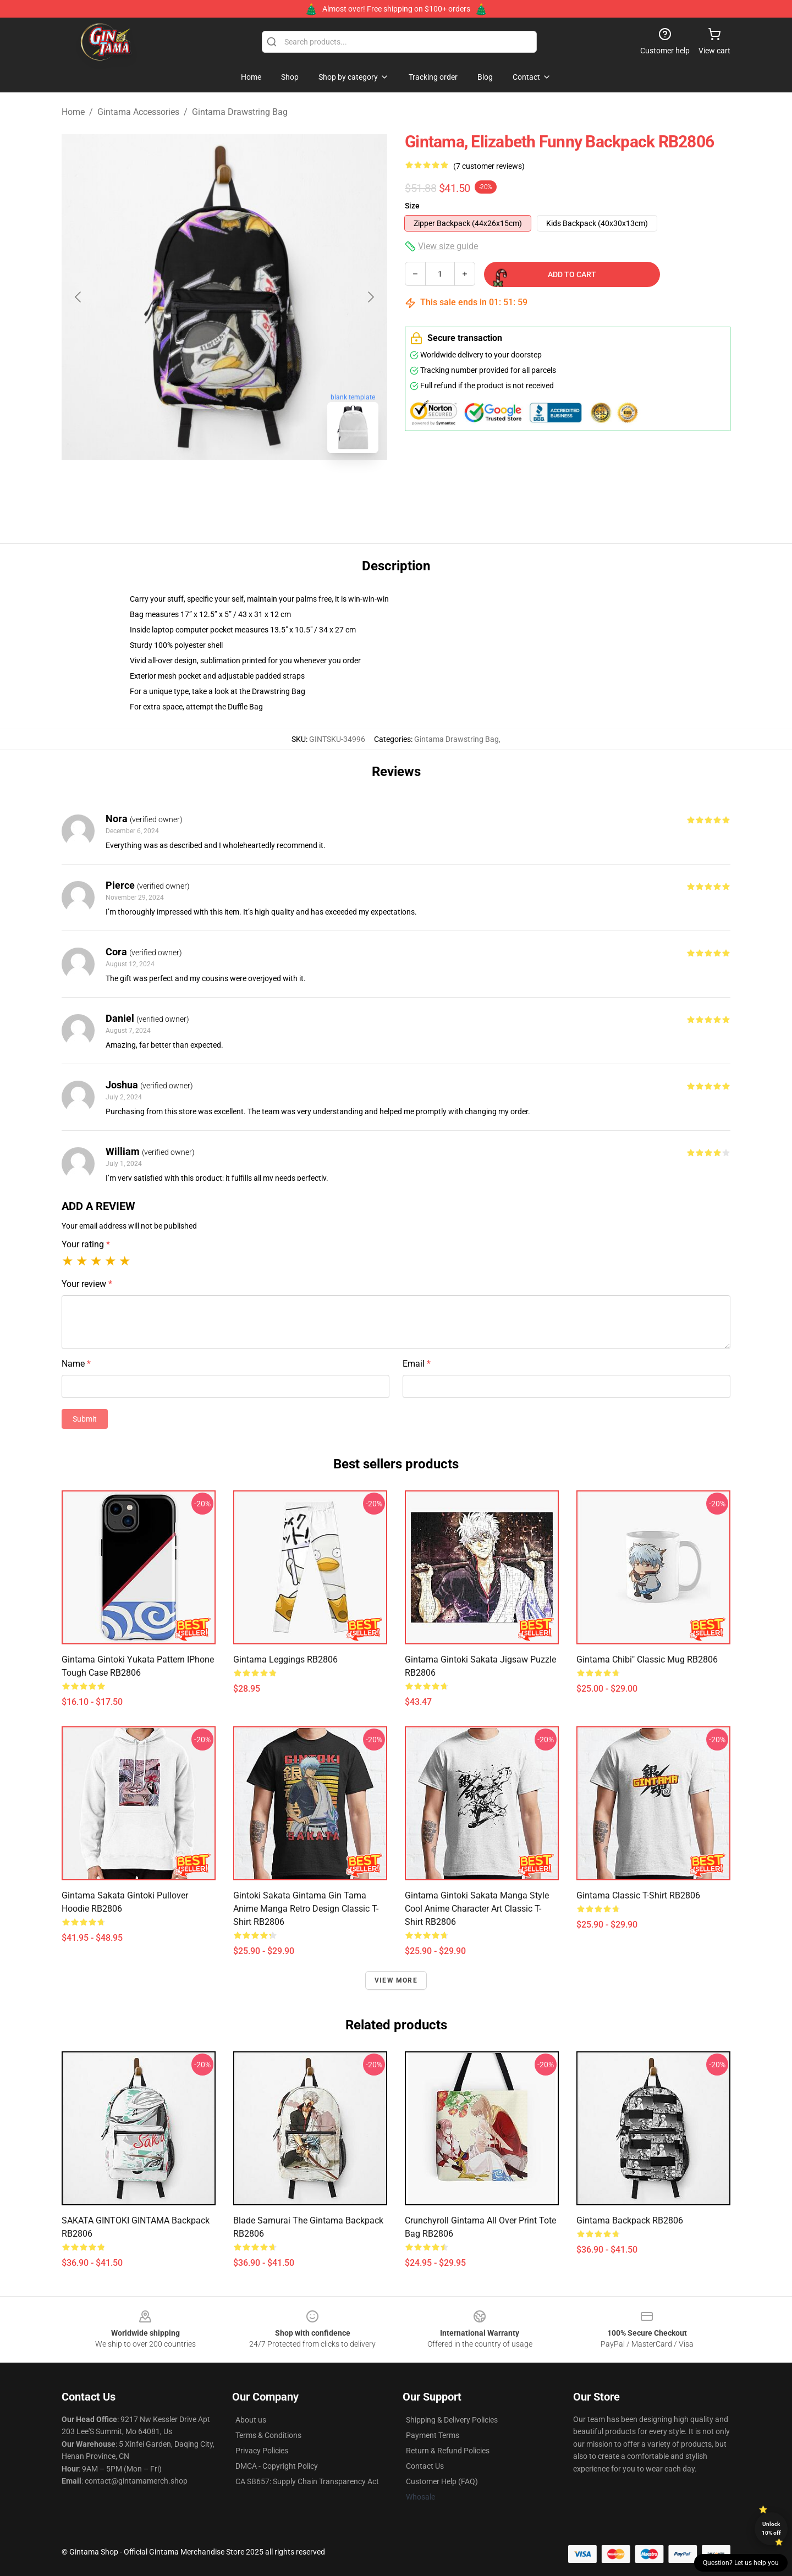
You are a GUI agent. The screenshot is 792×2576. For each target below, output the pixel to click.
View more (396, 1980)
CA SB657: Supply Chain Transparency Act (307, 2481)
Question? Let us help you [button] (741, 2563)
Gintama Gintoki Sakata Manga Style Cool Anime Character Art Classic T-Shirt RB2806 (477, 1908)
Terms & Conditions (268, 2435)
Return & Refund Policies (448, 2450)
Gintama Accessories (138, 112)
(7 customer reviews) (489, 166)
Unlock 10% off (771, 2528)
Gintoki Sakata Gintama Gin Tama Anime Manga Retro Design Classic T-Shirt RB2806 (305, 1908)
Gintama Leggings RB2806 (285, 1659)
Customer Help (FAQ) (442, 2481)
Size (412, 205)
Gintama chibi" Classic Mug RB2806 (647, 1659)
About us (250, 2419)
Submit (85, 1418)
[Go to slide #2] (253, 486)
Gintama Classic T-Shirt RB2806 (638, 1895)
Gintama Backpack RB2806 (629, 2220)
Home (73, 112)
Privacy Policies (261, 2450)
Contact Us (425, 2466)
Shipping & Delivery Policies (452, 2419)
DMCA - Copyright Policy (276, 2466)
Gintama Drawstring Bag (240, 112)
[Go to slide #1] (195, 486)
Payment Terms (432, 2435)
